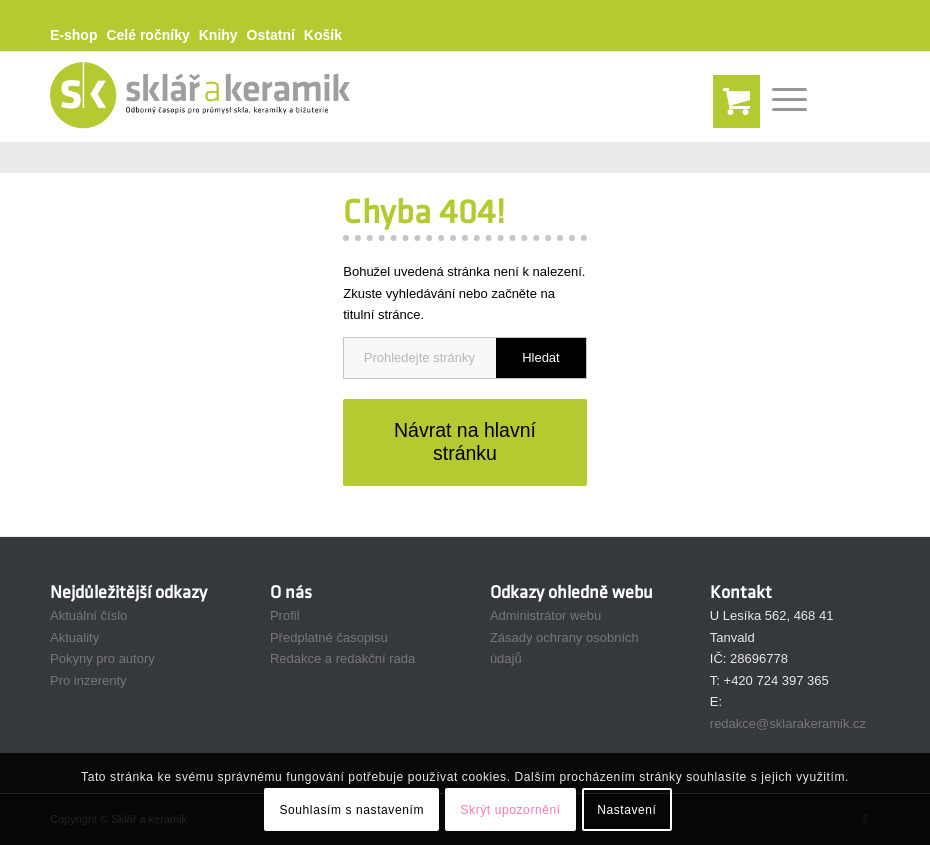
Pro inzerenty (88, 680)
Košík (323, 35)
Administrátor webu (545, 615)
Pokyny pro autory (102, 658)
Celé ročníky (147, 35)
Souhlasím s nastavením (351, 810)
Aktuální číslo (88, 615)
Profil (285, 615)
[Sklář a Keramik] (200, 97)
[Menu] (779, 97)
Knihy (218, 35)
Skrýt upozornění (510, 810)
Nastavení (626, 810)
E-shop (73, 35)
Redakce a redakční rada (342, 658)
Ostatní (271, 35)
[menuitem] (78, 35)
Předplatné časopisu (329, 637)
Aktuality (74, 637)
